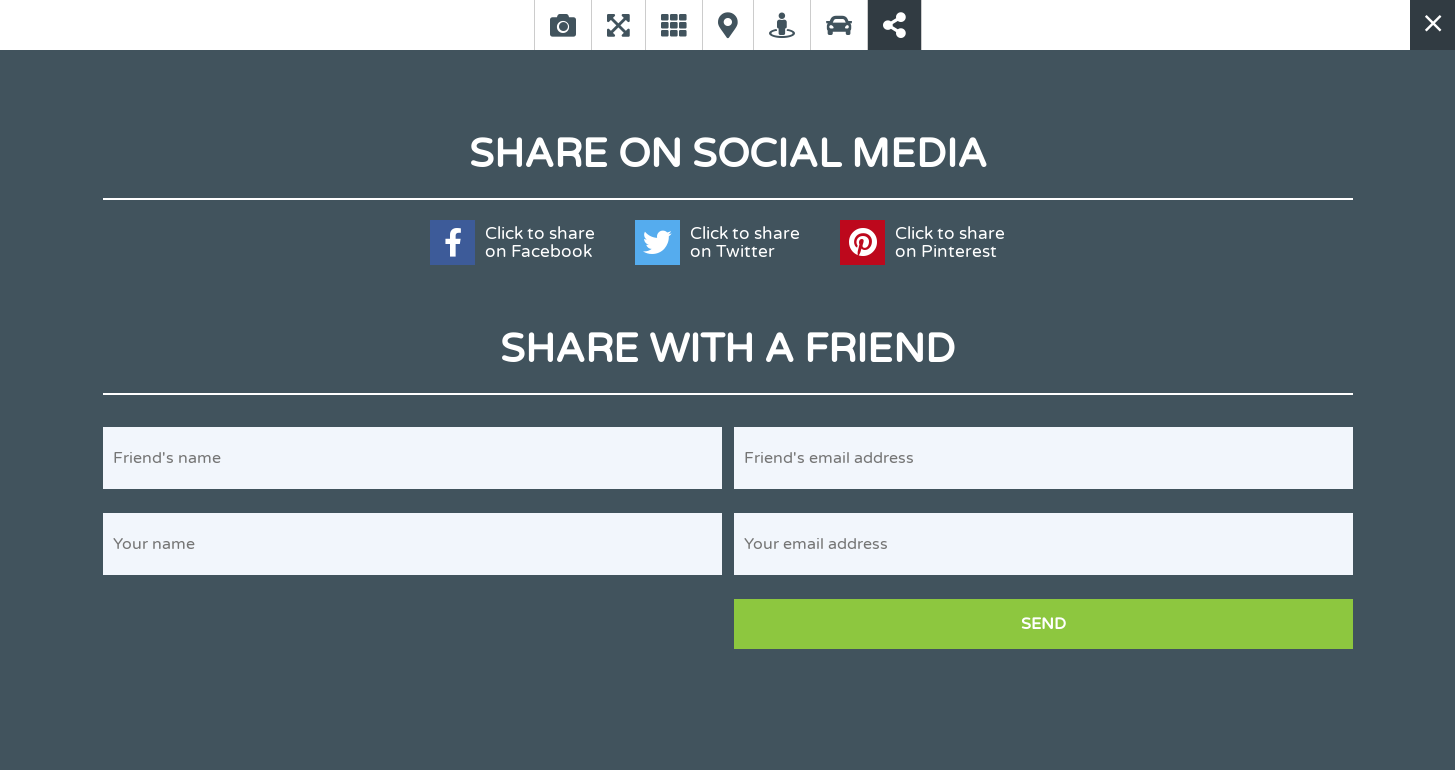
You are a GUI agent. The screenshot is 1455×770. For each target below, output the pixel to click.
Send (1043, 624)
